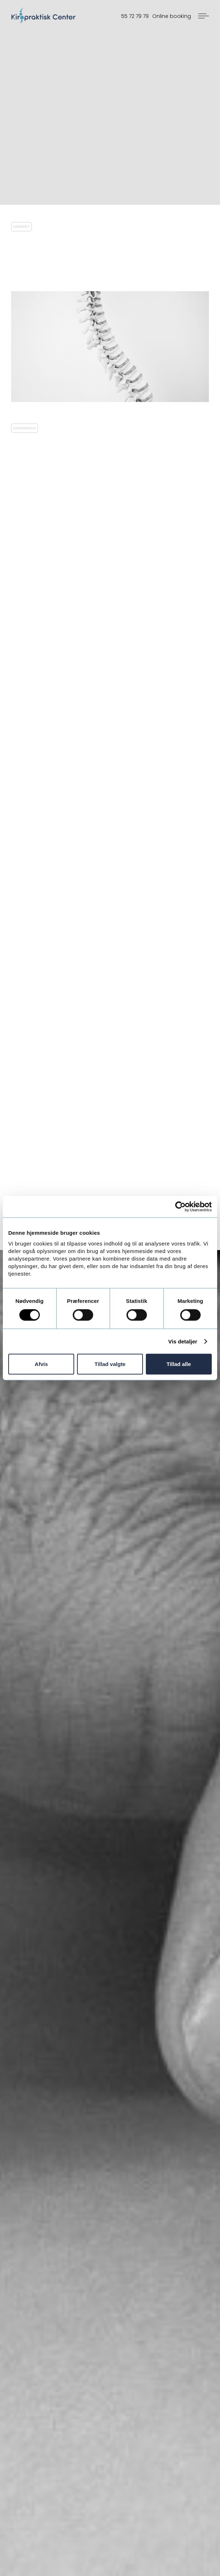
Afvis (41, 1364)
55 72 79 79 (135, 16)
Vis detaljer (182, 1341)
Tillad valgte (110, 1364)
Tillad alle (179, 1364)
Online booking (171, 16)
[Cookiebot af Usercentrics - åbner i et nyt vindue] (180, 1206)
